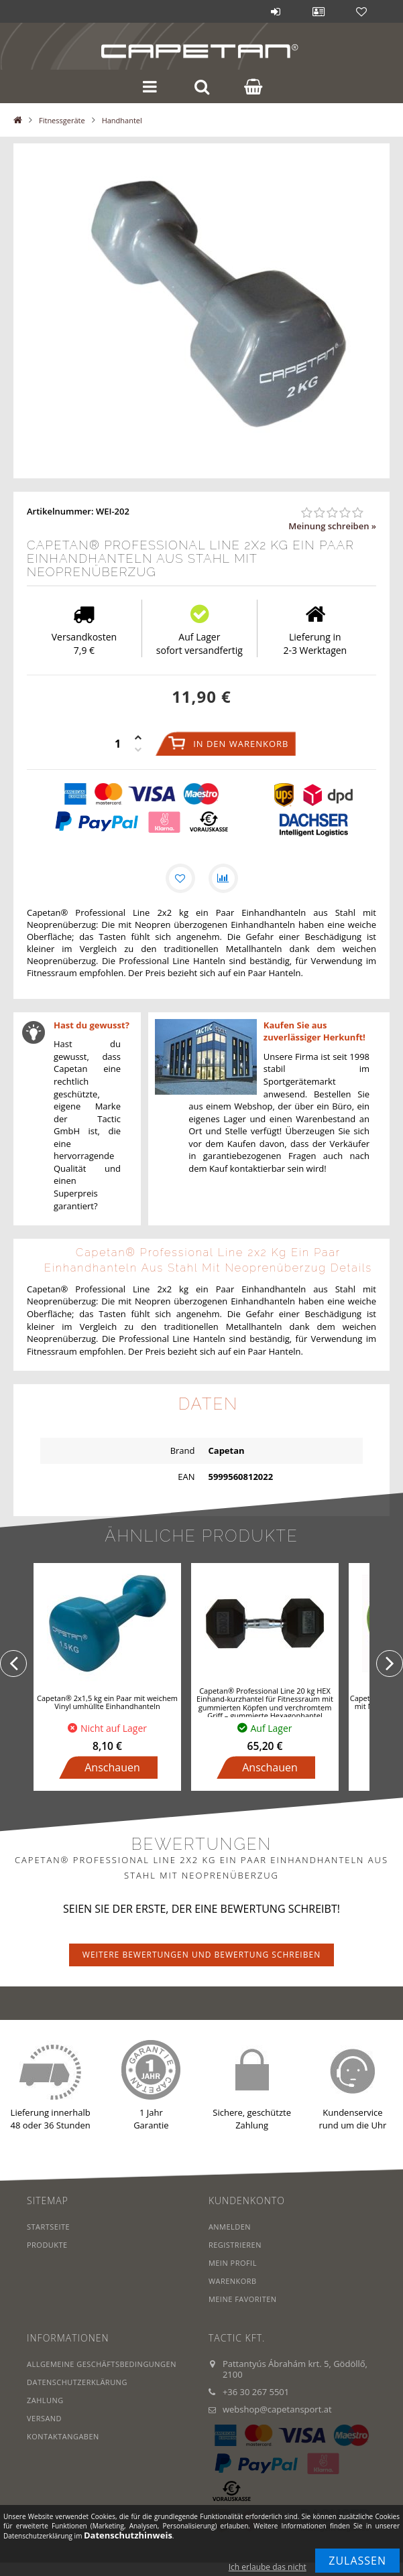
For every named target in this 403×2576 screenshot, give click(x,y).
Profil (318, 11)
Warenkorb (233, 2281)
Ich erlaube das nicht (267, 2567)
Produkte (47, 2245)
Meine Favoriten (243, 2299)
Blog (232, 11)
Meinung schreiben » (332, 526)
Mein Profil (233, 2263)
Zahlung (45, 2400)
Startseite (48, 2227)
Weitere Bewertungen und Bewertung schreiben (201, 1954)
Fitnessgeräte (62, 120)
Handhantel (122, 120)
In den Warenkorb (240, 744)
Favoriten (361, 11)
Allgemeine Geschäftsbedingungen (102, 2364)
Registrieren (235, 2245)
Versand (44, 2418)
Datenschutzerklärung (77, 2382)
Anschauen (112, 1767)
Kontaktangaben (63, 2436)
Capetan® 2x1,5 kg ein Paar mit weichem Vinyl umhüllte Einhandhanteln (107, 1702)
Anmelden (275, 11)
